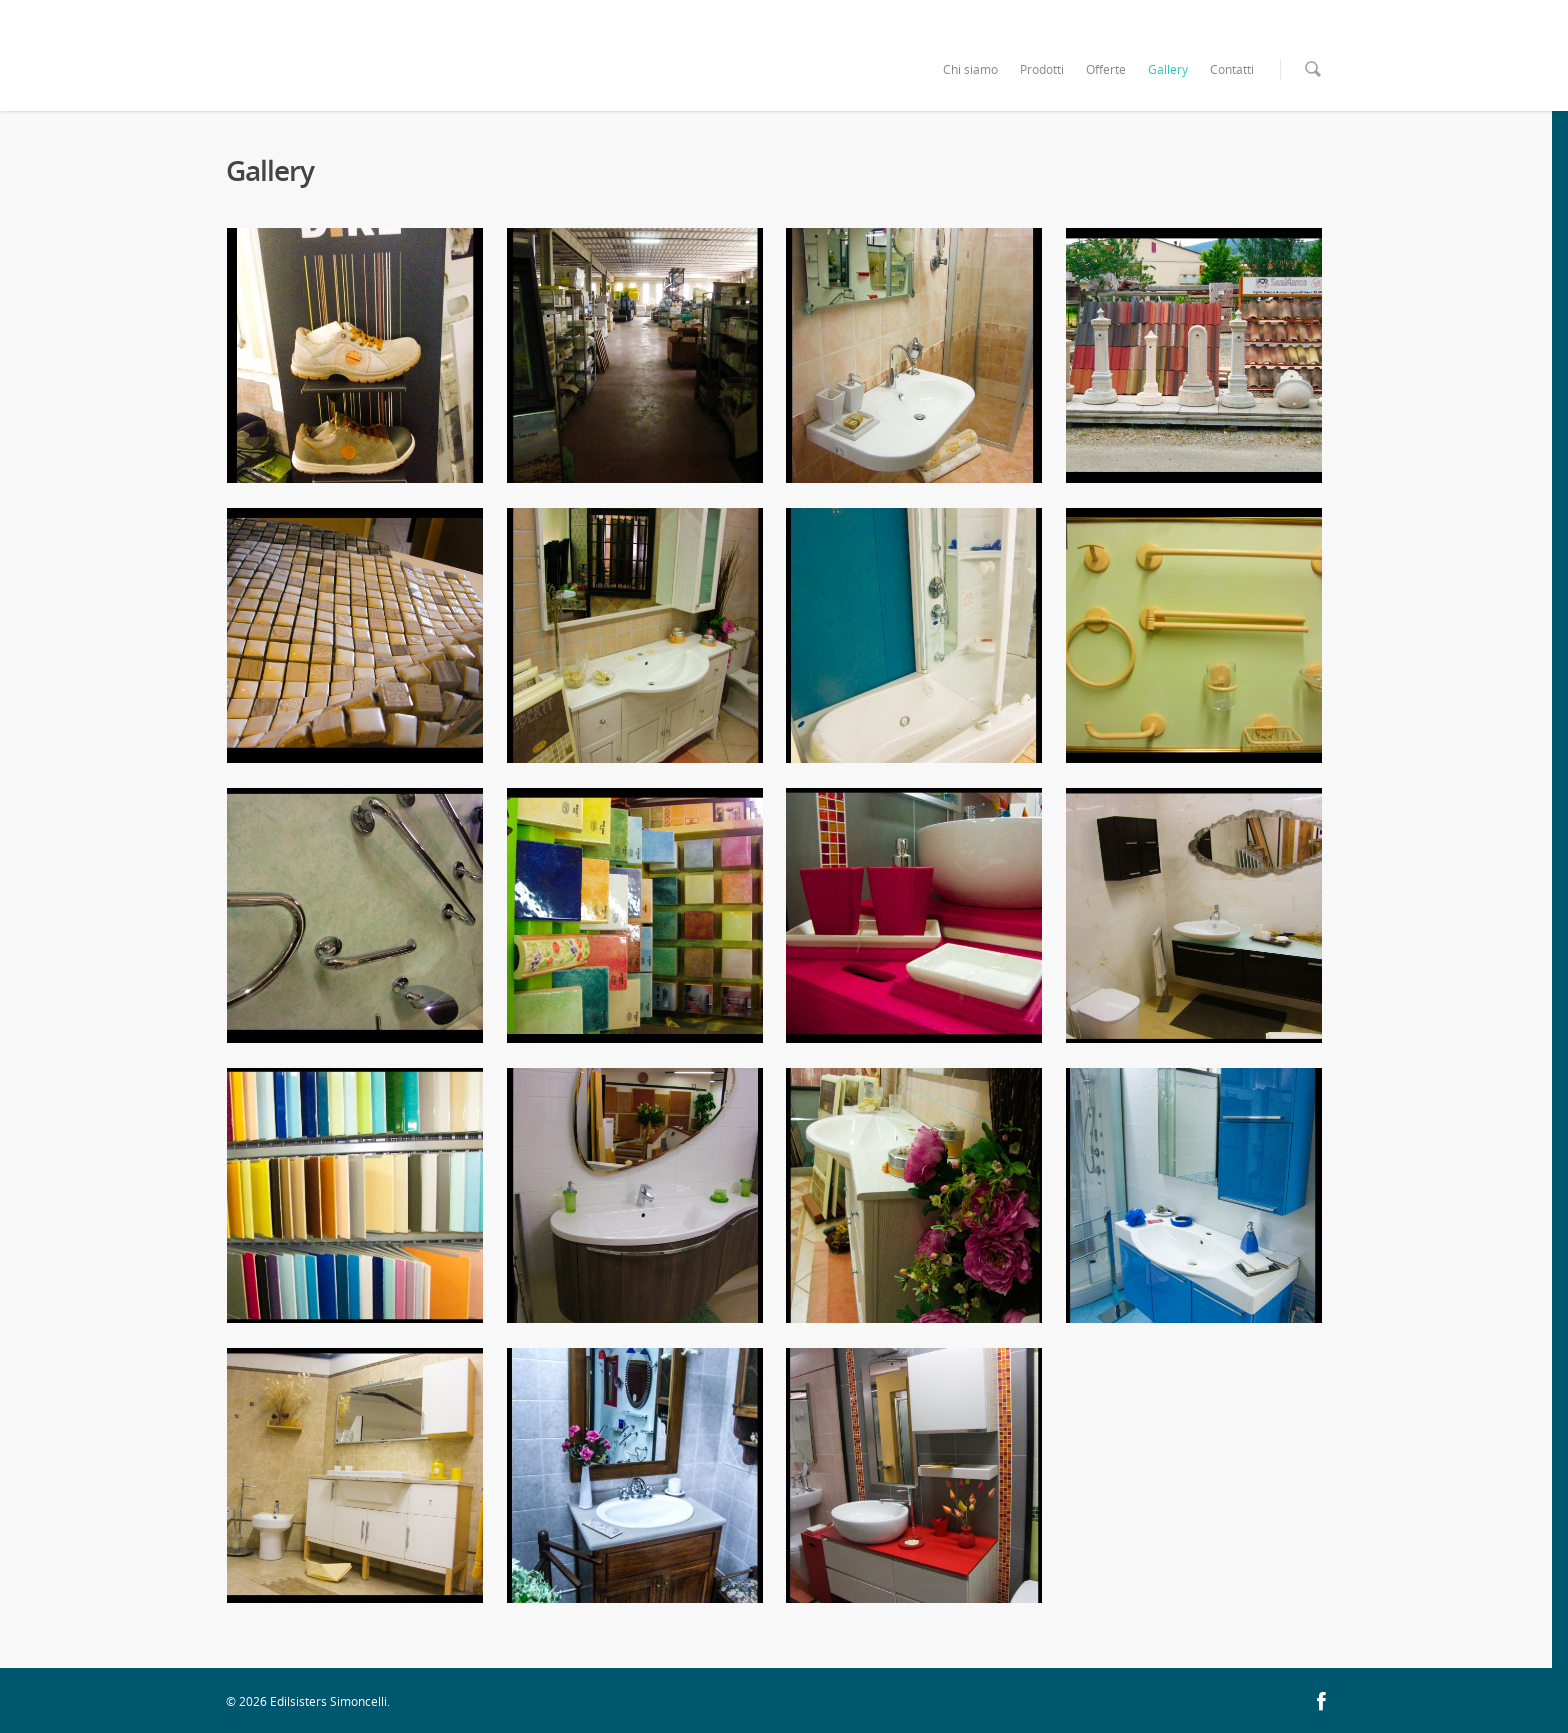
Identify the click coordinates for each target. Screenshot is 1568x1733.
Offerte (1106, 69)
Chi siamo (970, 69)
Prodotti (1042, 69)
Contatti (1232, 69)
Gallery (1168, 69)
